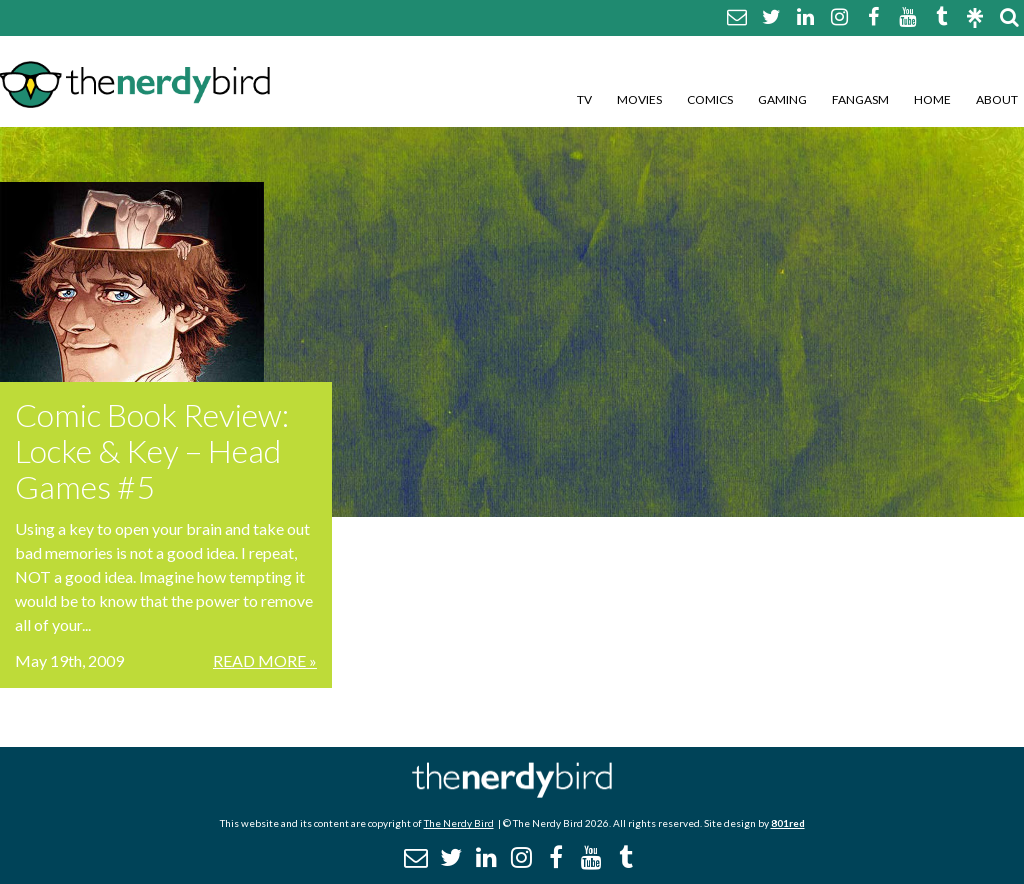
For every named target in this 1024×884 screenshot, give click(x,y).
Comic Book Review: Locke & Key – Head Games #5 (152, 450)
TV (584, 99)
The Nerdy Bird (459, 823)
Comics (710, 99)
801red (788, 823)
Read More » (265, 660)
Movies (639, 99)
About (997, 99)
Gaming (782, 99)
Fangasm (860, 99)
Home (932, 99)
